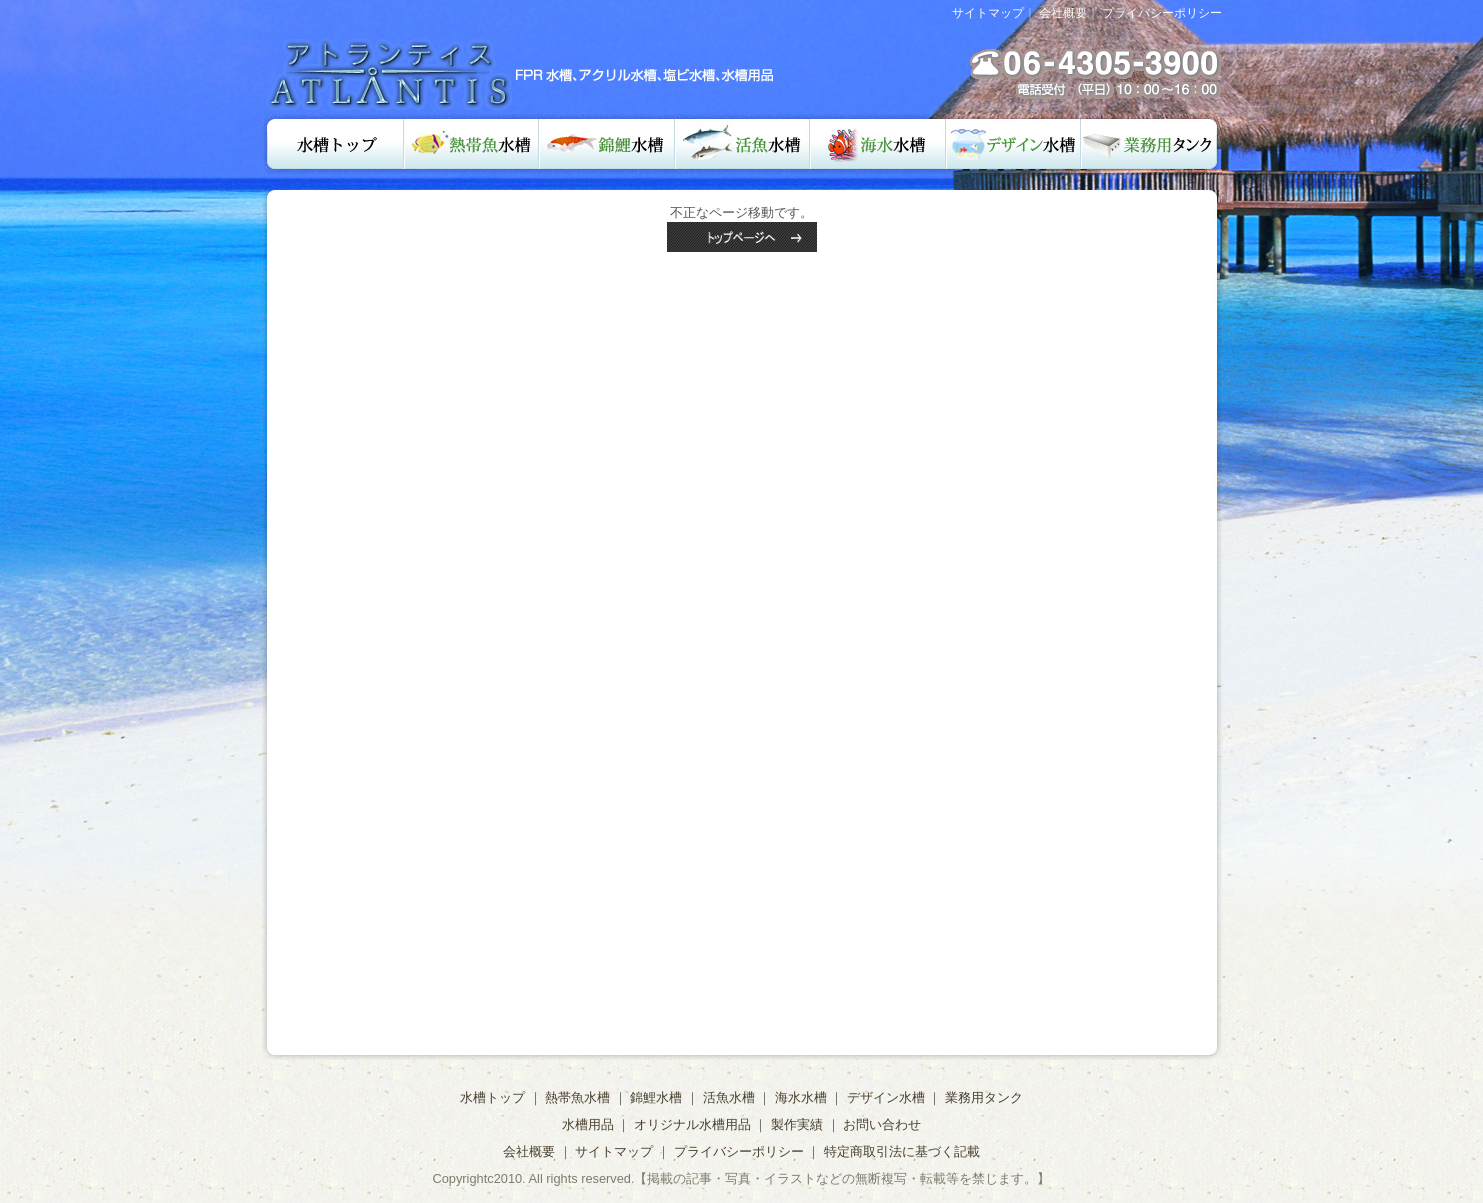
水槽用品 (588, 1124)
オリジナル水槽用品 (692, 1124)
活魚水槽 (742, 144)
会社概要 (1063, 13)
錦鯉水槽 (607, 144)
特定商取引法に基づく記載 (902, 1151)
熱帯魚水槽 (471, 144)
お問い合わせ (882, 1124)
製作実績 (797, 1124)
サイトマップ (988, 13)
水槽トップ (333, 144)
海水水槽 (878, 144)
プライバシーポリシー (1162, 13)
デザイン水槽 (1013, 144)
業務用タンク (1151, 144)
